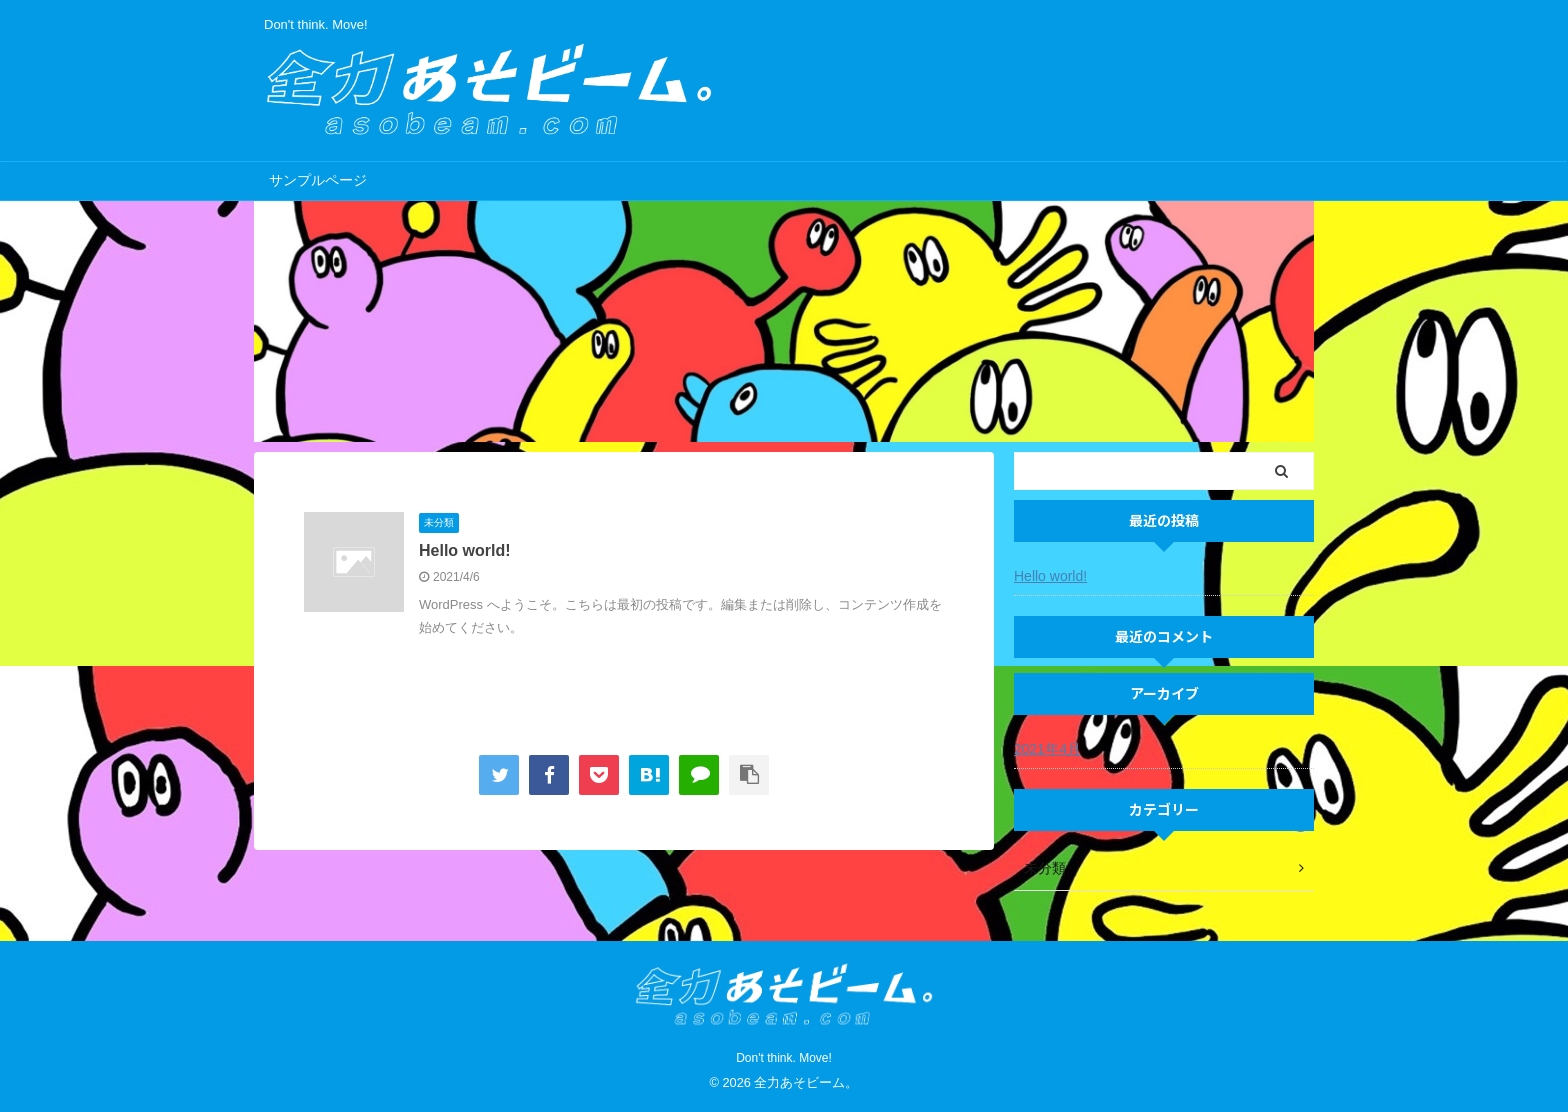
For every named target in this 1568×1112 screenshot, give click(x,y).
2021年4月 (1047, 749)
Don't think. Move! (784, 1058)
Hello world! (465, 550)
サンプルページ (318, 180)
